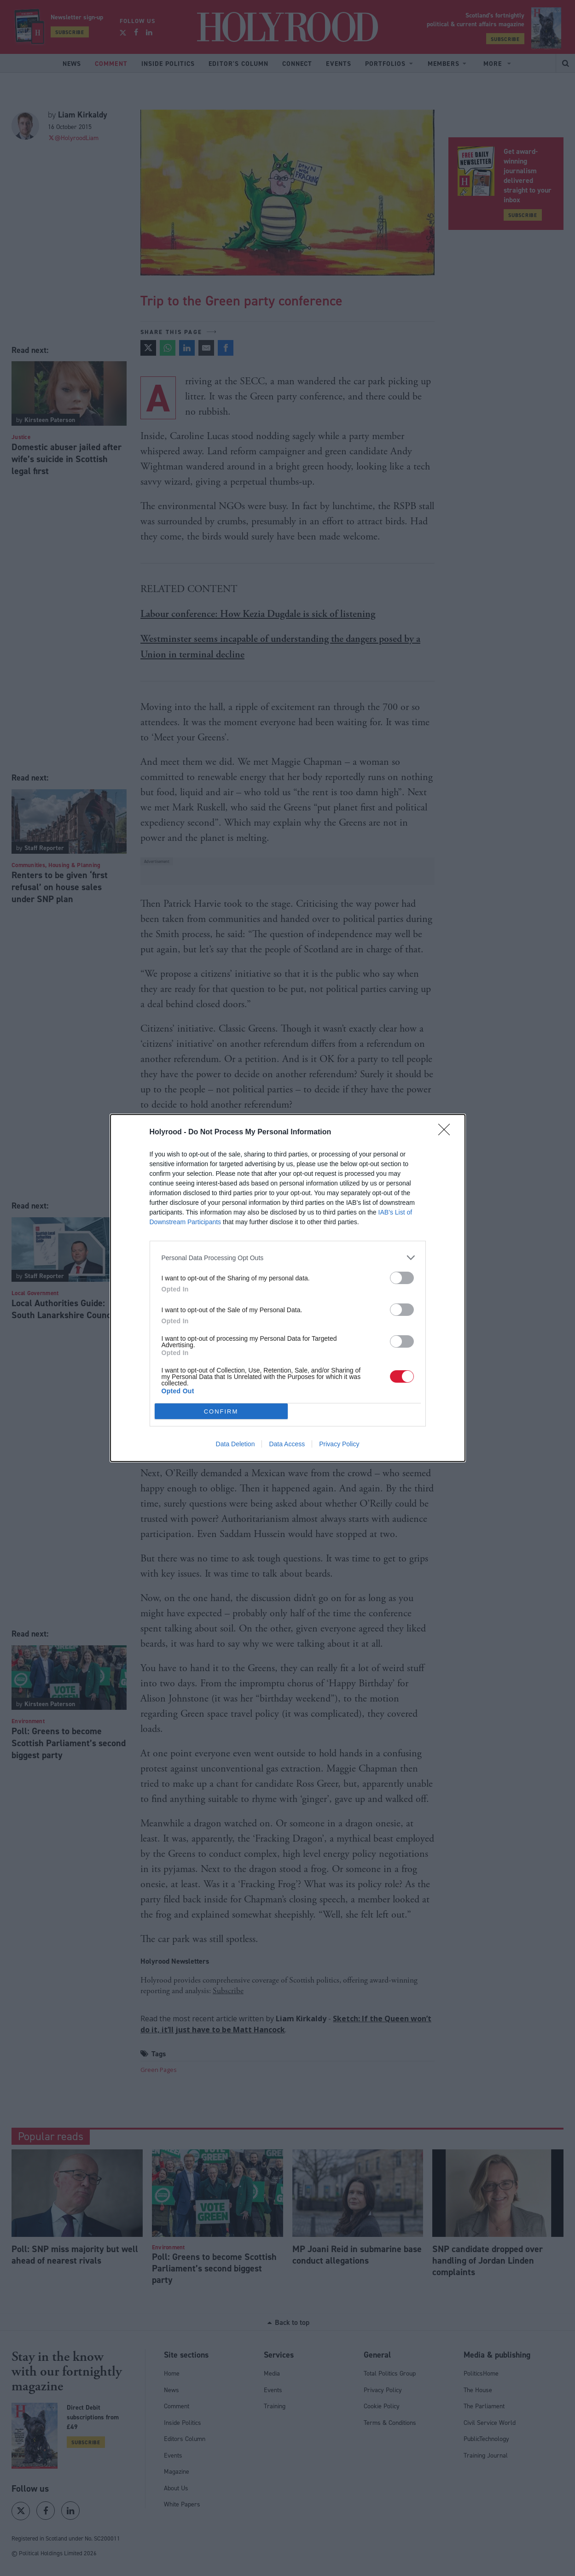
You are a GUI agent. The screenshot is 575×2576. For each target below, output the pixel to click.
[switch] (402, 1278)
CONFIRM (221, 1411)
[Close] (447, 1132)
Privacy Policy (339, 1444)
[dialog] (287, 1288)
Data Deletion (235, 1444)
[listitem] (288, 1257)
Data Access (287, 1444)
